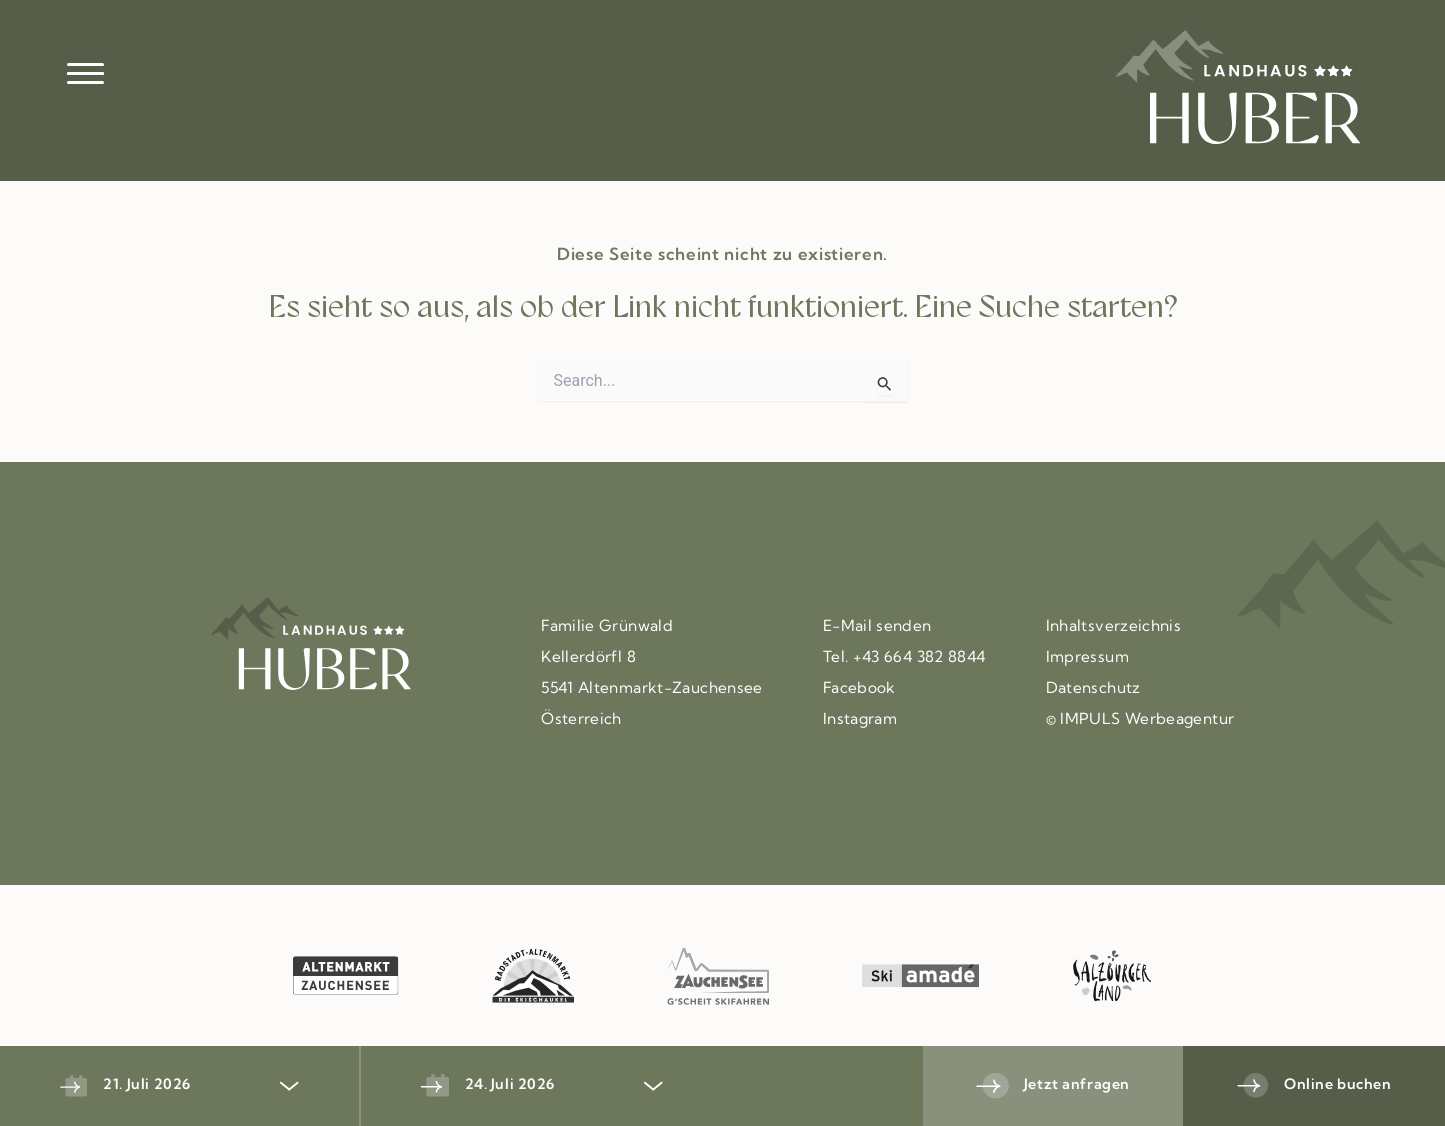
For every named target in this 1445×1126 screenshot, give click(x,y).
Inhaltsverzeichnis (1114, 627)
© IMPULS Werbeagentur (1140, 720)
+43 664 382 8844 (919, 658)
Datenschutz (1093, 689)
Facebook (859, 689)
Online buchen (1337, 1085)
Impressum (1087, 658)
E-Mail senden (877, 627)
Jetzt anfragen (1077, 1085)
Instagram (860, 720)
